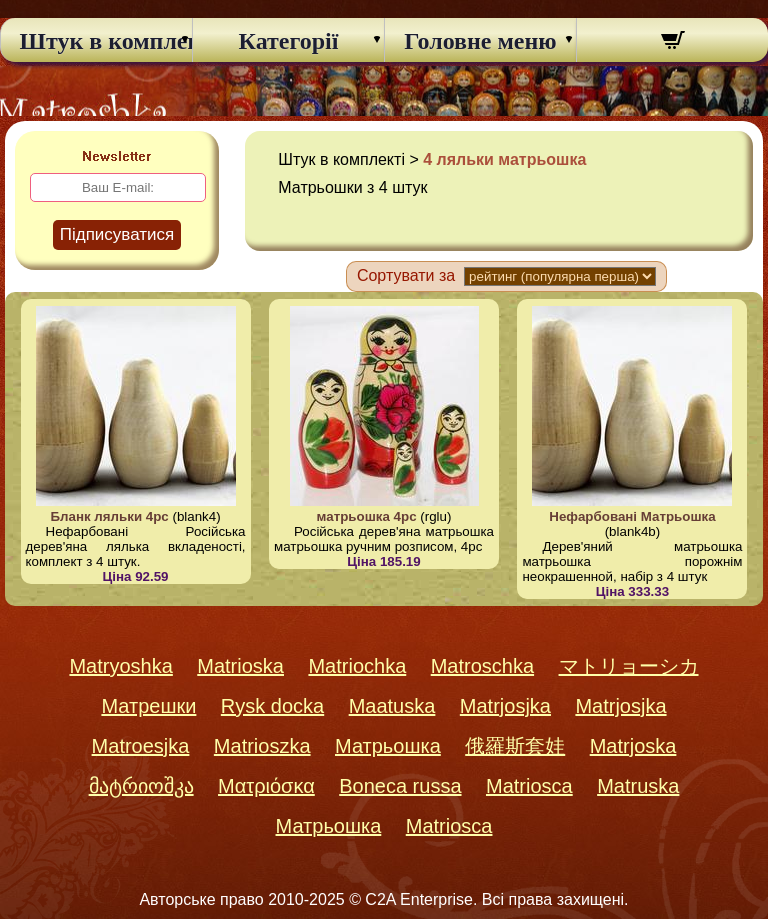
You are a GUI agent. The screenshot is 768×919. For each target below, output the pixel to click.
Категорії (289, 41)
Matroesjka (141, 746)
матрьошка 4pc (367, 516)
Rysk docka (272, 706)
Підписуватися (117, 234)
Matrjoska (633, 746)
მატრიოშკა (141, 786)
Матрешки (148, 706)
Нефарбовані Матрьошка (632, 516)
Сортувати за (406, 275)
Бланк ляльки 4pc (109, 516)
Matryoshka (120, 666)
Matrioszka (262, 746)
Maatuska (392, 706)
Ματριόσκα (266, 786)
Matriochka (357, 666)
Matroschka (482, 666)
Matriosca (529, 786)
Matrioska (240, 666)
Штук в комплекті (97, 41)
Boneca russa (400, 786)
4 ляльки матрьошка (504, 159)
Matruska (638, 786)
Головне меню (480, 41)
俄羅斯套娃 (515, 746)
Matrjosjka (505, 706)
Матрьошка (388, 746)
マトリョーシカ (629, 666)
